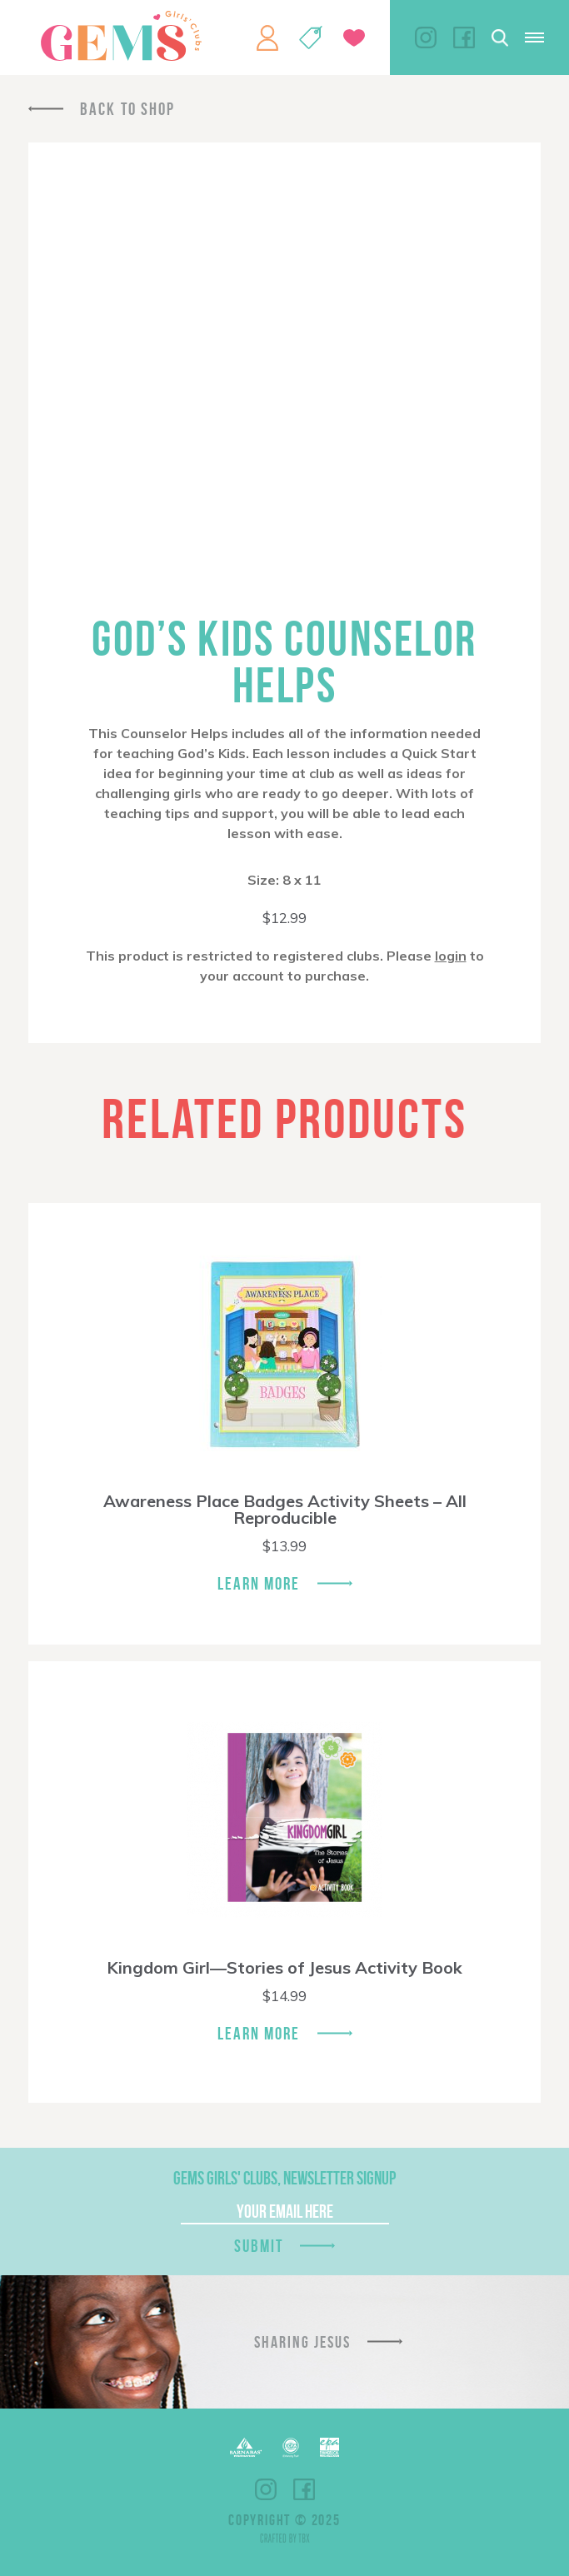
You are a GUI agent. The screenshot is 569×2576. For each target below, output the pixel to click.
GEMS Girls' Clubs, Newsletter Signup (284, 2178)
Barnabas (246, 2447)
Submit (259, 2245)
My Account (267, 37)
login (451, 955)
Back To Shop (127, 108)
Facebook (464, 37)
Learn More (259, 1583)
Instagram (426, 37)
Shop (310, 37)
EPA (329, 2447)
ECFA (290, 2448)
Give (354, 37)
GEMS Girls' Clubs (120, 36)
